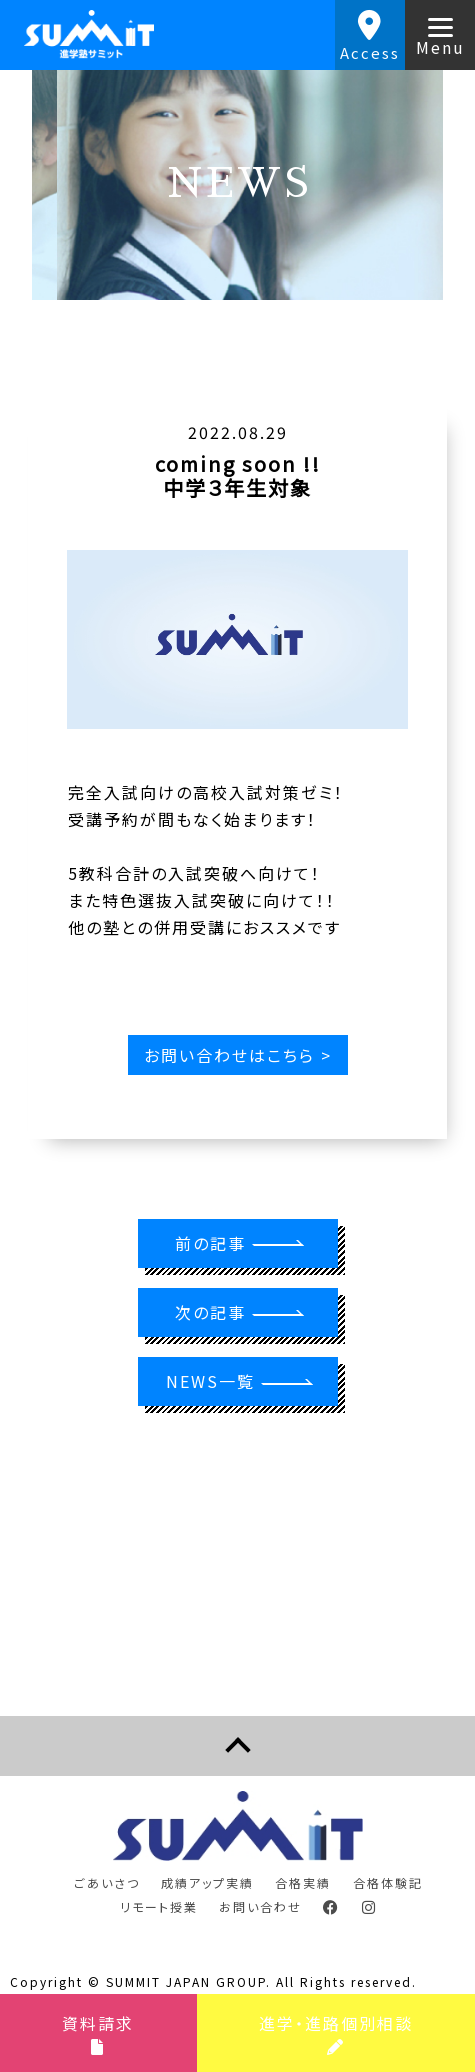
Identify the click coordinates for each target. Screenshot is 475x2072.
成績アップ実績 (207, 1882)
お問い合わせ (260, 1906)
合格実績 (303, 1882)
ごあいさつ (107, 1882)
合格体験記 (388, 1882)
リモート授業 (159, 1906)
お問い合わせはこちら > (238, 1055)
